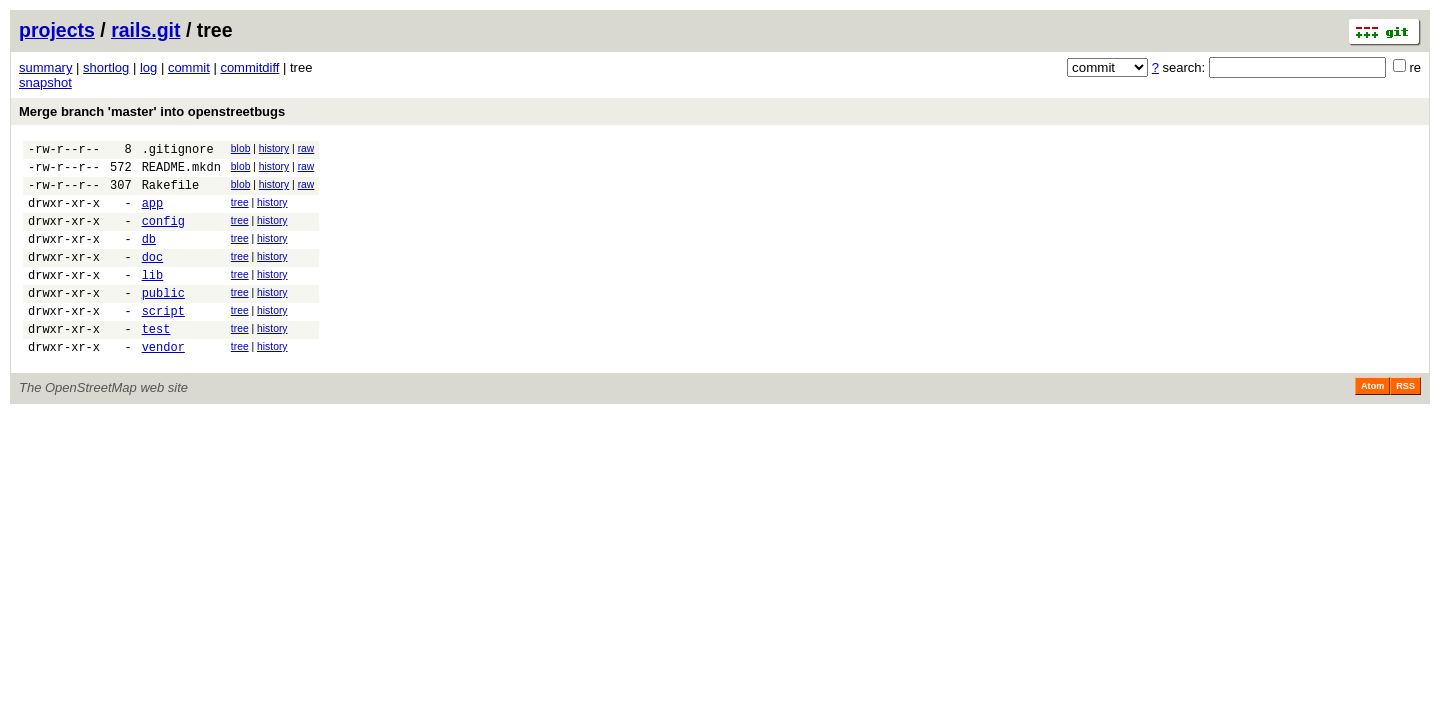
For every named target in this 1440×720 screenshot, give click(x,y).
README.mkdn (181, 172)
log (148, 67)
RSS (1405, 422)
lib (153, 298)
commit (189, 67)
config (163, 235)
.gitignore (178, 151)
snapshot (45, 82)
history (274, 148)
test (156, 361)
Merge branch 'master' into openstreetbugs (152, 111)
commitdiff (249, 67)
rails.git (145, 30)
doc (153, 277)
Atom (1372, 422)
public (163, 319)
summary (45, 67)
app (153, 214)
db (149, 256)
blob (241, 148)
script (163, 340)
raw (306, 148)
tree (240, 211)
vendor (163, 382)
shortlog (106, 67)
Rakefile (171, 193)
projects (57, 30)
